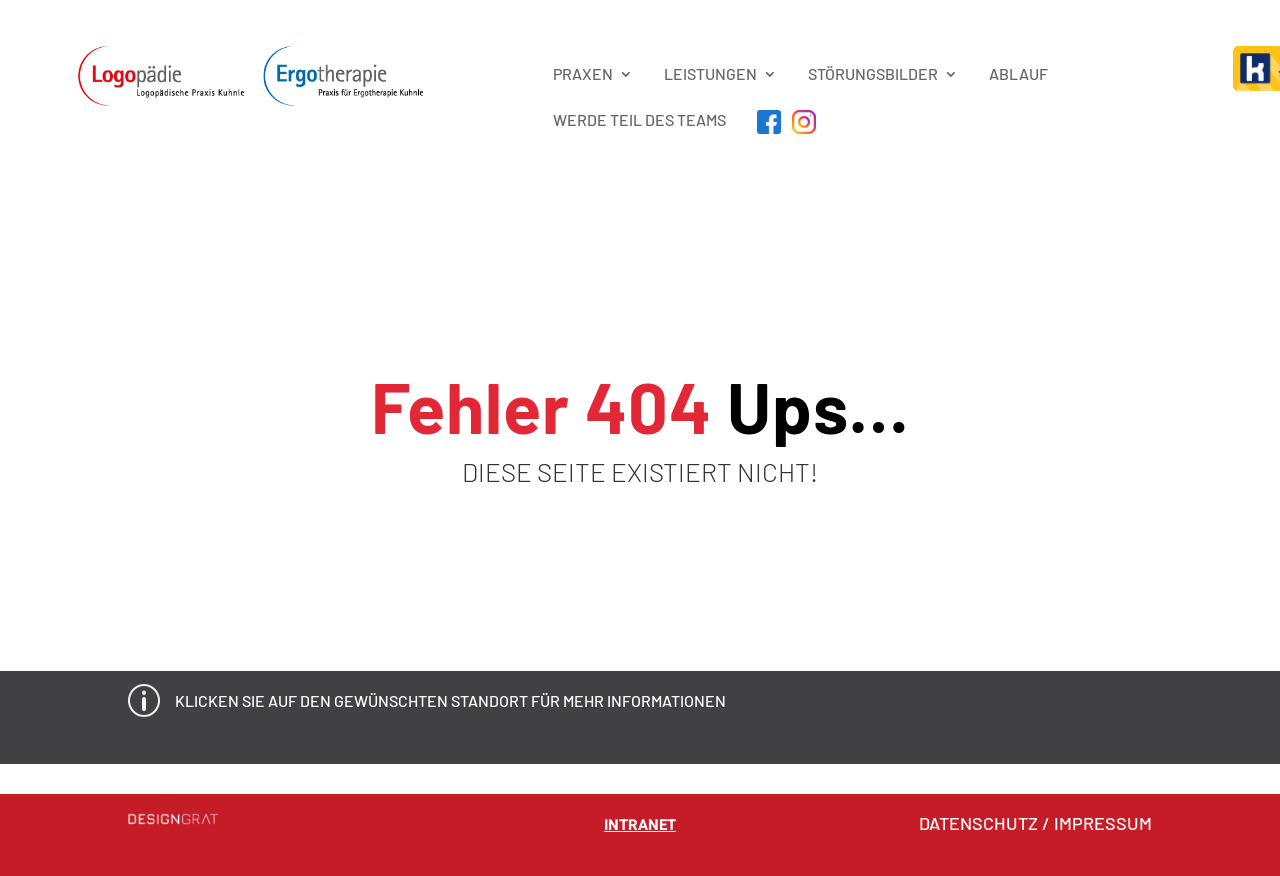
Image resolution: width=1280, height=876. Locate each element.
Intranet (640, 825)
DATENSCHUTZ (978, 823)
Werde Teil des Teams (639, 119)
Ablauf (1018, 73)
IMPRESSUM (1103, 823)
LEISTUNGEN (710, 73)
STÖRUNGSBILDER (873, 73)
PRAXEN (583, 73)
